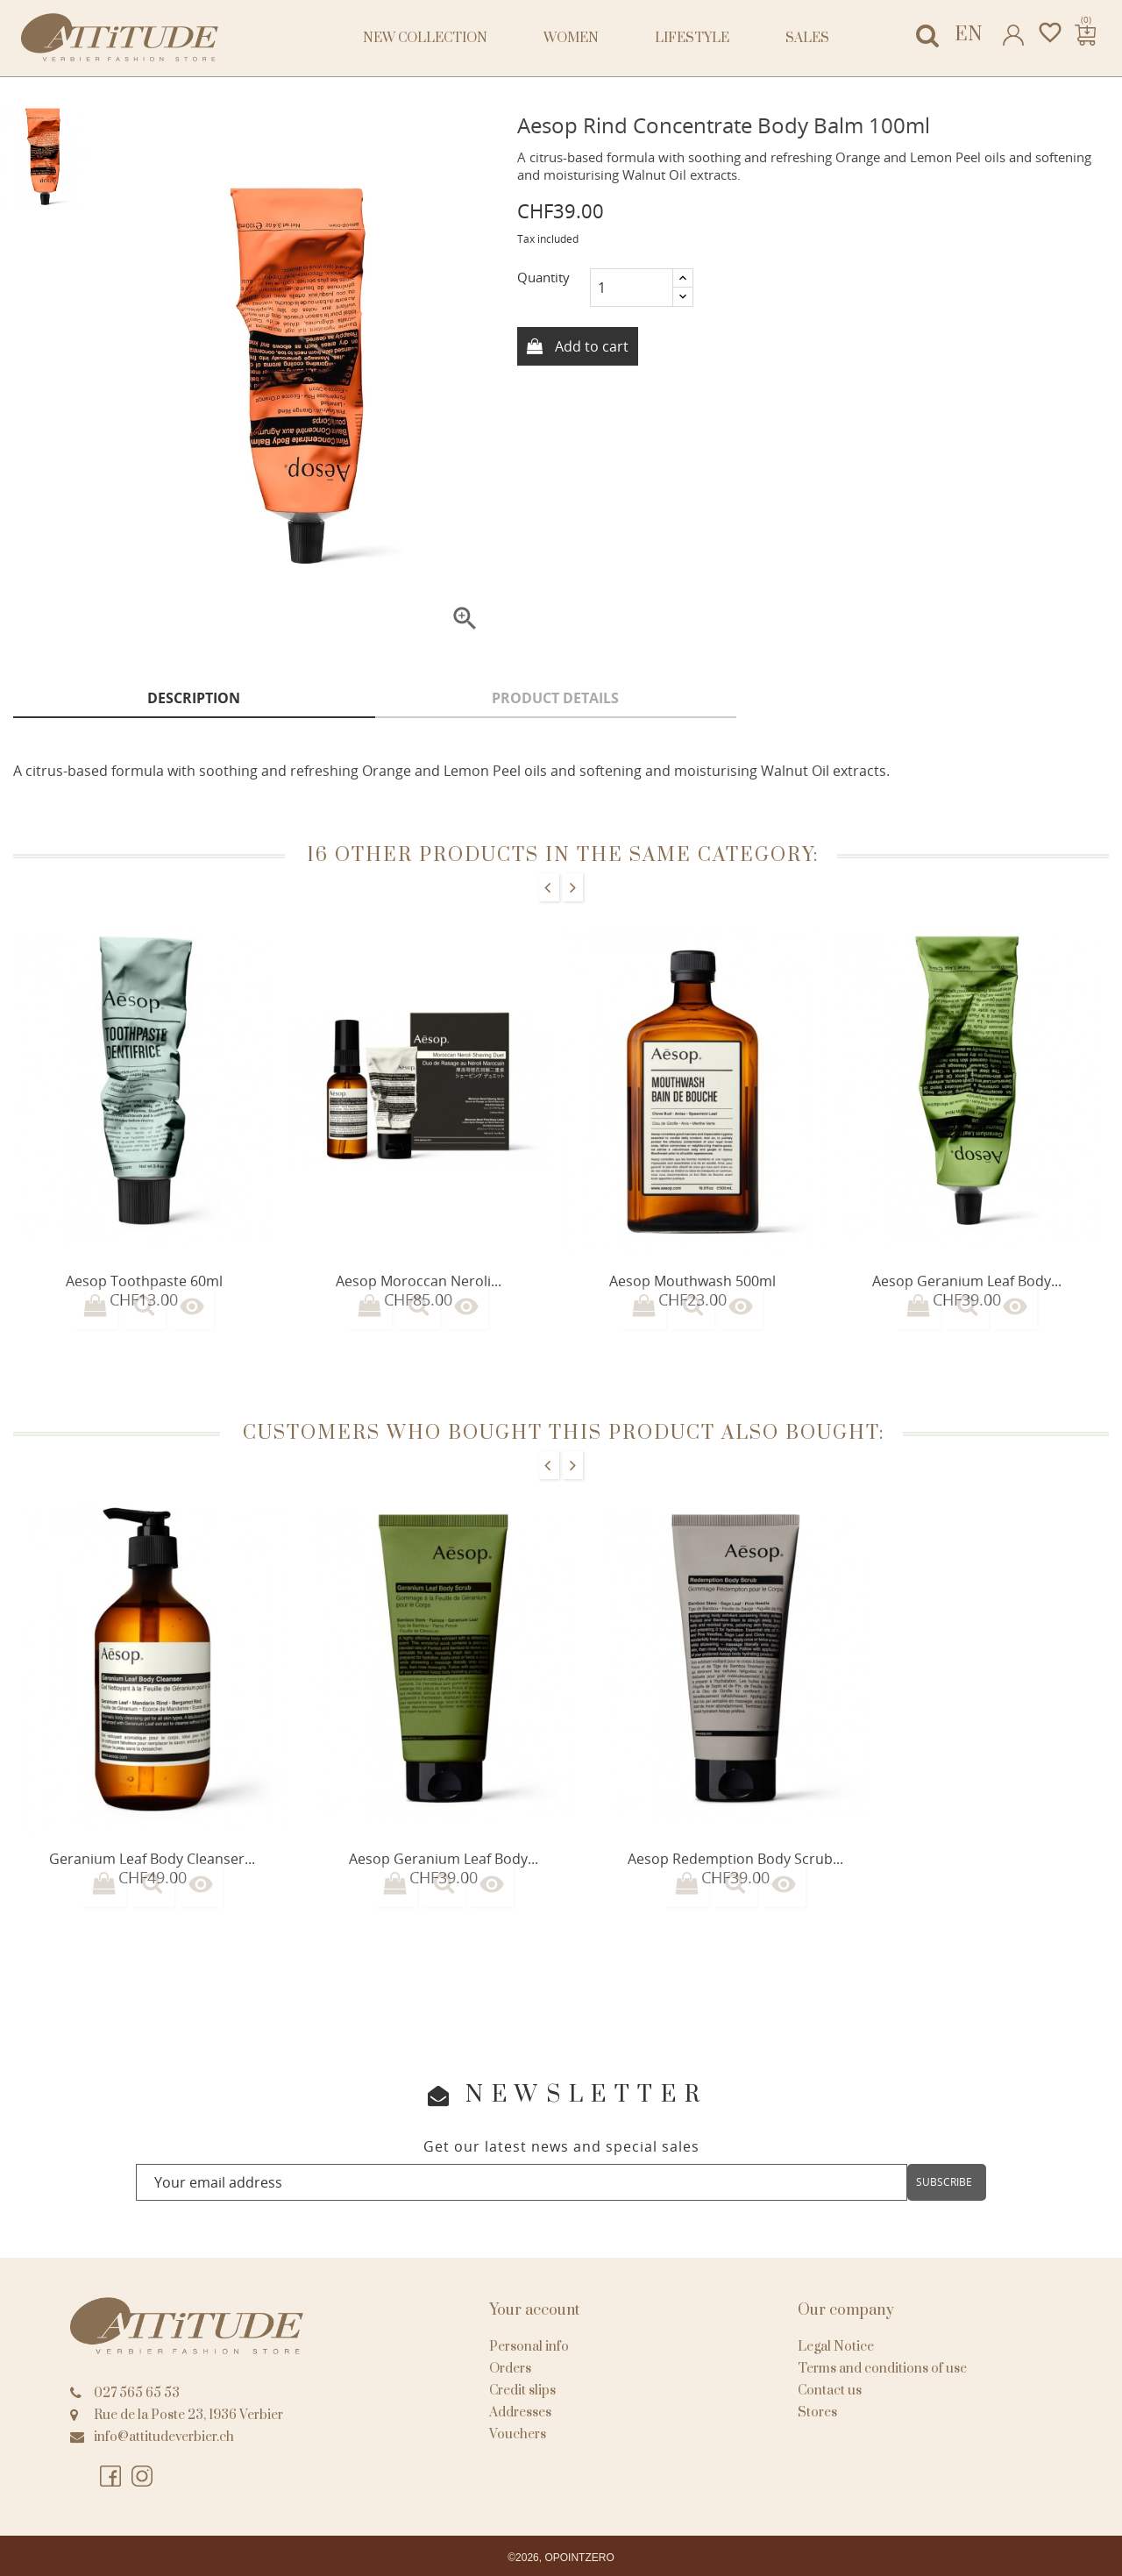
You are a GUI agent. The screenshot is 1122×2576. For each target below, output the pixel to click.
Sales (807, 38)
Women (571, 38)
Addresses (520, 2412)
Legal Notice (836, 2346)
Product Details (555, 698)
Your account (534, 2310)
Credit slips (522, 2390)
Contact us (830, 2390)
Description (193, 698)
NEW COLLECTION (425, 38)
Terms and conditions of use (882, 2368)
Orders (510, 2368)
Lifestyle (692, 38)
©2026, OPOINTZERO (561, 2557)
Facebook (110, 2477)
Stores (817, 2412)
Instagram (142, 2477)
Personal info (529, 2346)
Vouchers (517, 2434)
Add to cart (589, 346)
